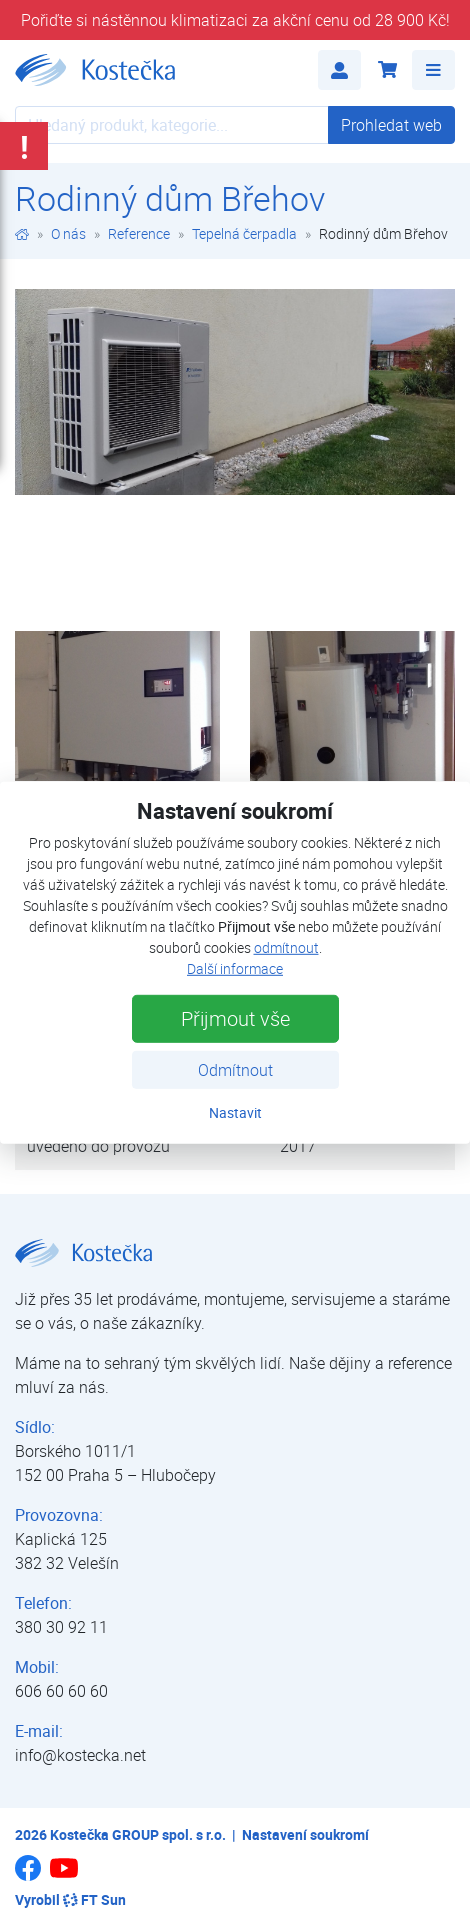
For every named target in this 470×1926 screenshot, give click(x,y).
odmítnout (286, 947)
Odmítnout (235, 1070)
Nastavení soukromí (305, 1834)
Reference (139, 233)
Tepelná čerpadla (244, 233)
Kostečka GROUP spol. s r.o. (138, 1834)
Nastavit (235, 1112)
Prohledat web (391, 125)
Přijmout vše (235, 1018)
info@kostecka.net (80, 1755)
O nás (68, 233)
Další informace (235, 968)
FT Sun (94, 1899)
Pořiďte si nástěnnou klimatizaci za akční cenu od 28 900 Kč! (235, 20)
